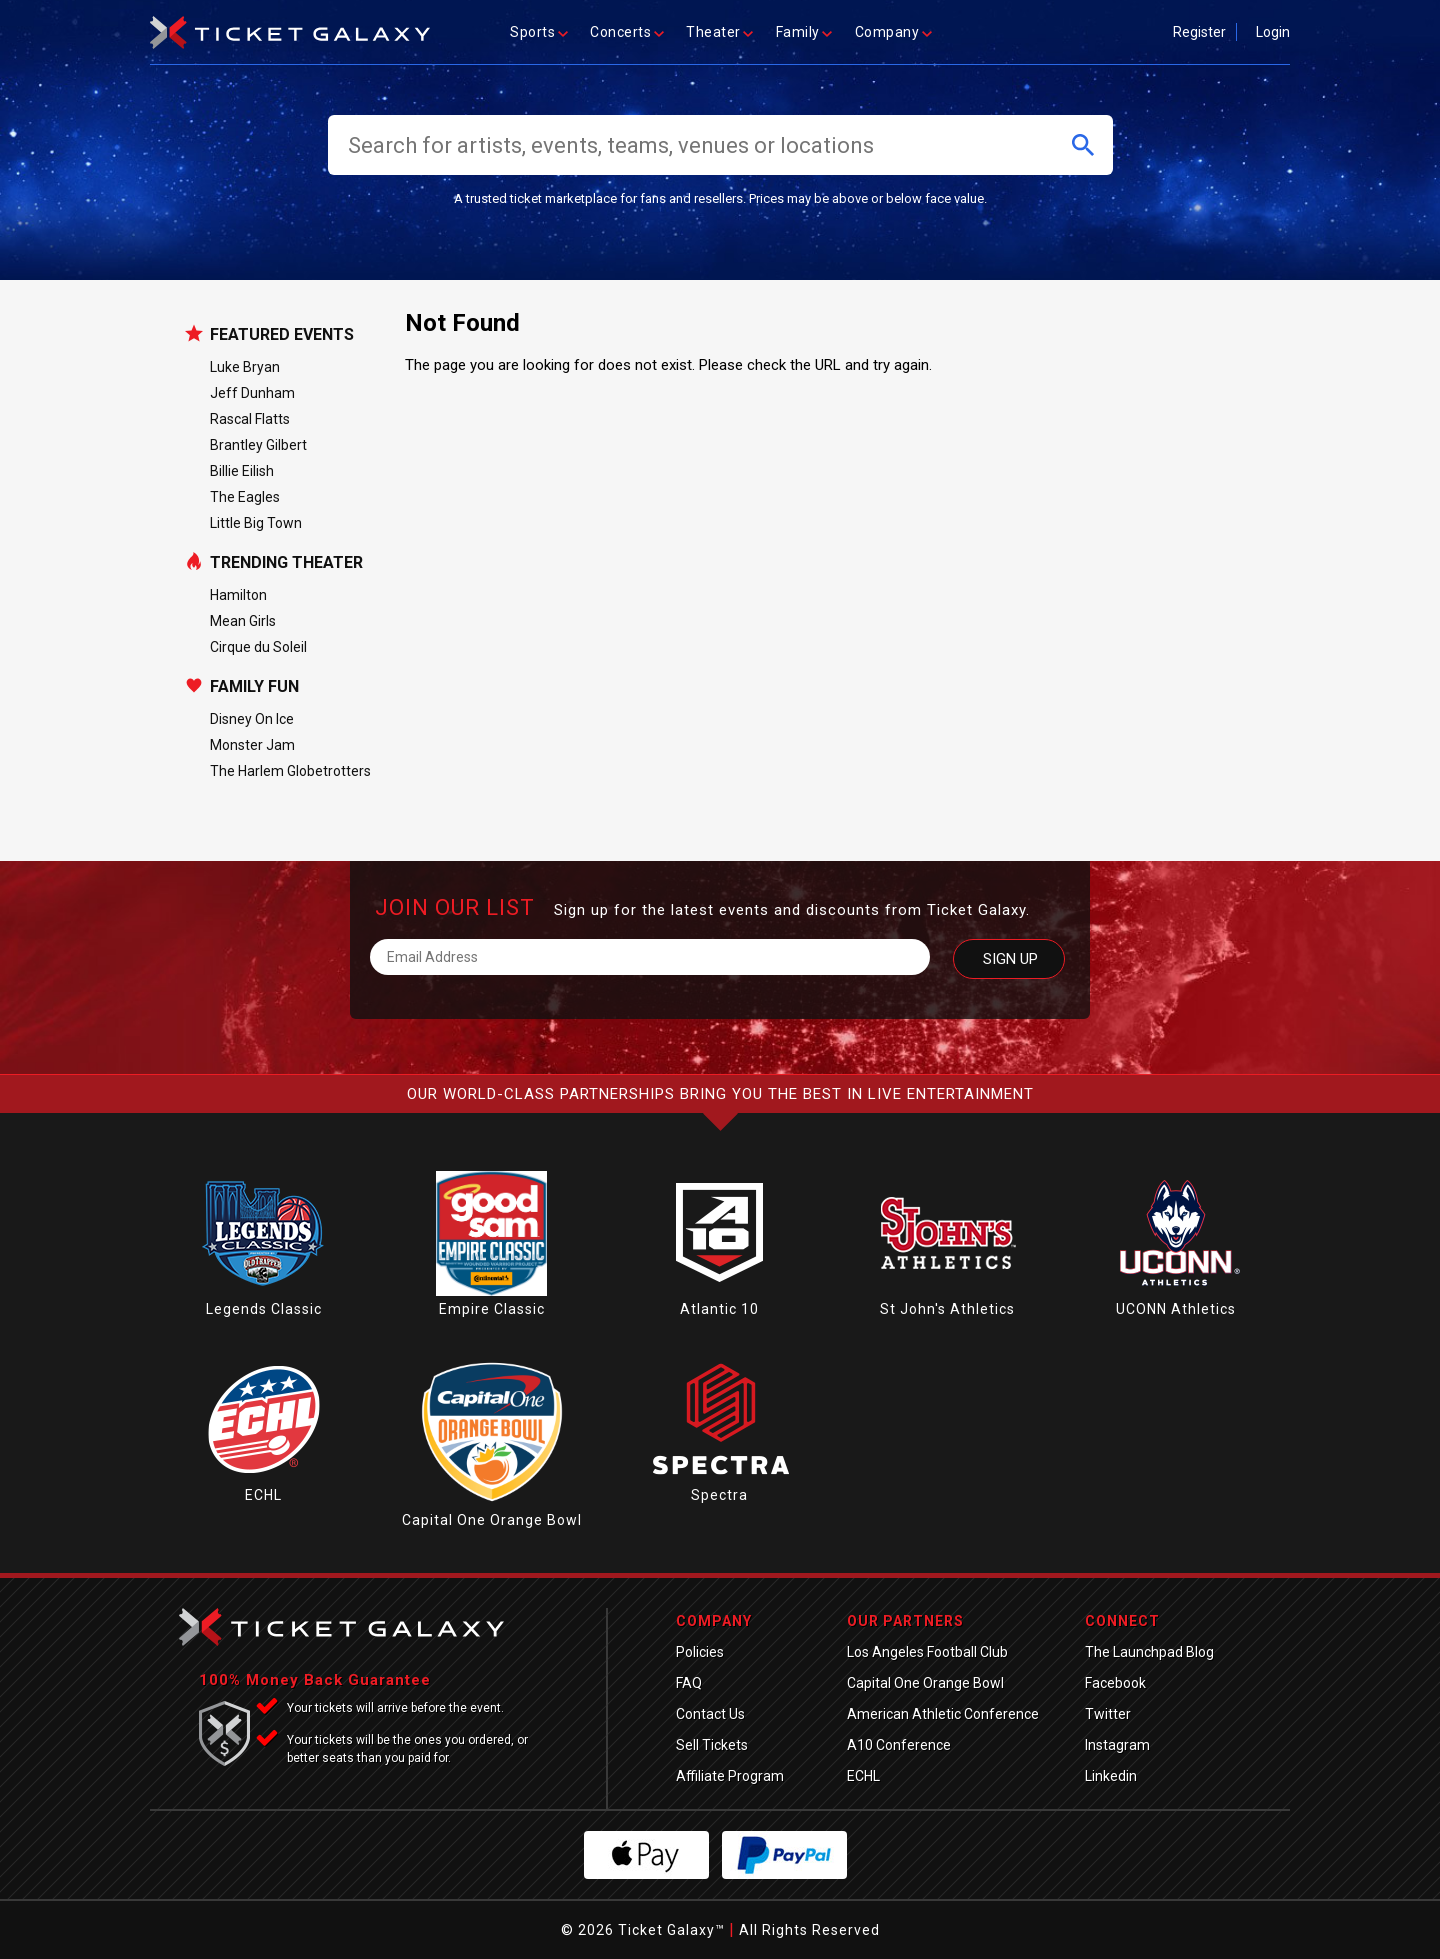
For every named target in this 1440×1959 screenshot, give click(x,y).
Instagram (1117, 1745)
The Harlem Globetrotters (290, 771)
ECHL (263, 1495)
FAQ (689, 1683)
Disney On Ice (252, 719)
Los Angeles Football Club (927, 1652)
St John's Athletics (947, 1309)
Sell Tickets (712, 1745)
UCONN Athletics (1176, 1309)
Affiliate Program (730, 1776)
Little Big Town (256, 523)
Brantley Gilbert (258, 445)
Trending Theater (286, 563)
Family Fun (254, 687)
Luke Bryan (245, 367)
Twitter (1108, 1714)
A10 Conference (899, 1745)
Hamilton (238, 595)
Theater (721, 32)
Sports (540, 32)
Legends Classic (264, 1309)
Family (805, 32)
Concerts (628, 32)
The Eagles (245, 497)
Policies (700, 1652)
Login (1273, 32)
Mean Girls (243, 621)
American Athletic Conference (943, 1714)
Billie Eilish (242, 471)
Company (895, 32)
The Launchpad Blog (1149, 1652)
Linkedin (1111, 1776)
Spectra (719, 1495)
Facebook (1115, 1683)
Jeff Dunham (252, 393)
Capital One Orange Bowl (492, 1520)
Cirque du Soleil (258, 647)
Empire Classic (492, 1309)
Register (1199, 32)
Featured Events (282, 335)
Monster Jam (252, 745)
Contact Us (710, 1714)
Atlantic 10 (719, 1309)
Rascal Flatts (250, 419)
